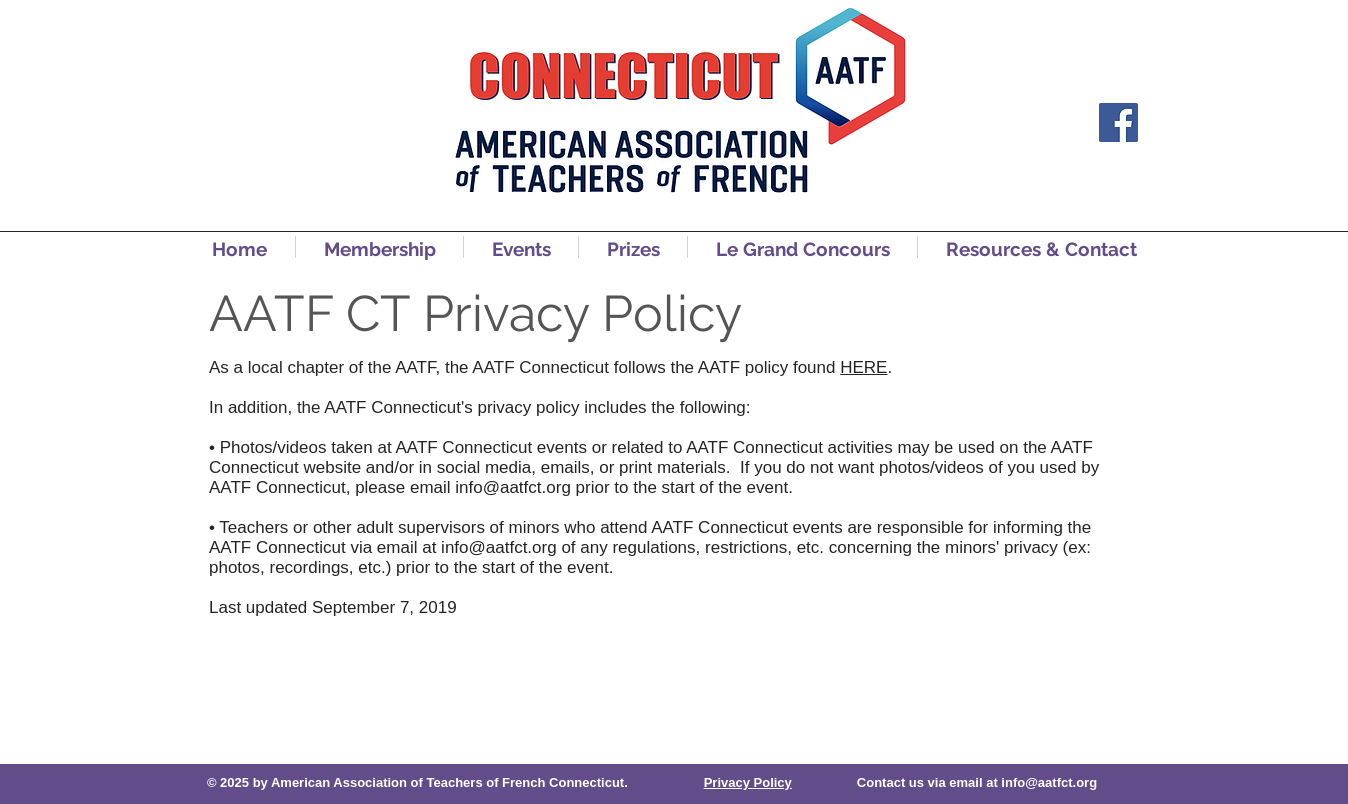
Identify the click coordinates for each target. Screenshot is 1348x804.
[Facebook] (1118, 122)
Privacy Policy (748, 782)
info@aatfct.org (513, 487)
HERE (863, 367)
